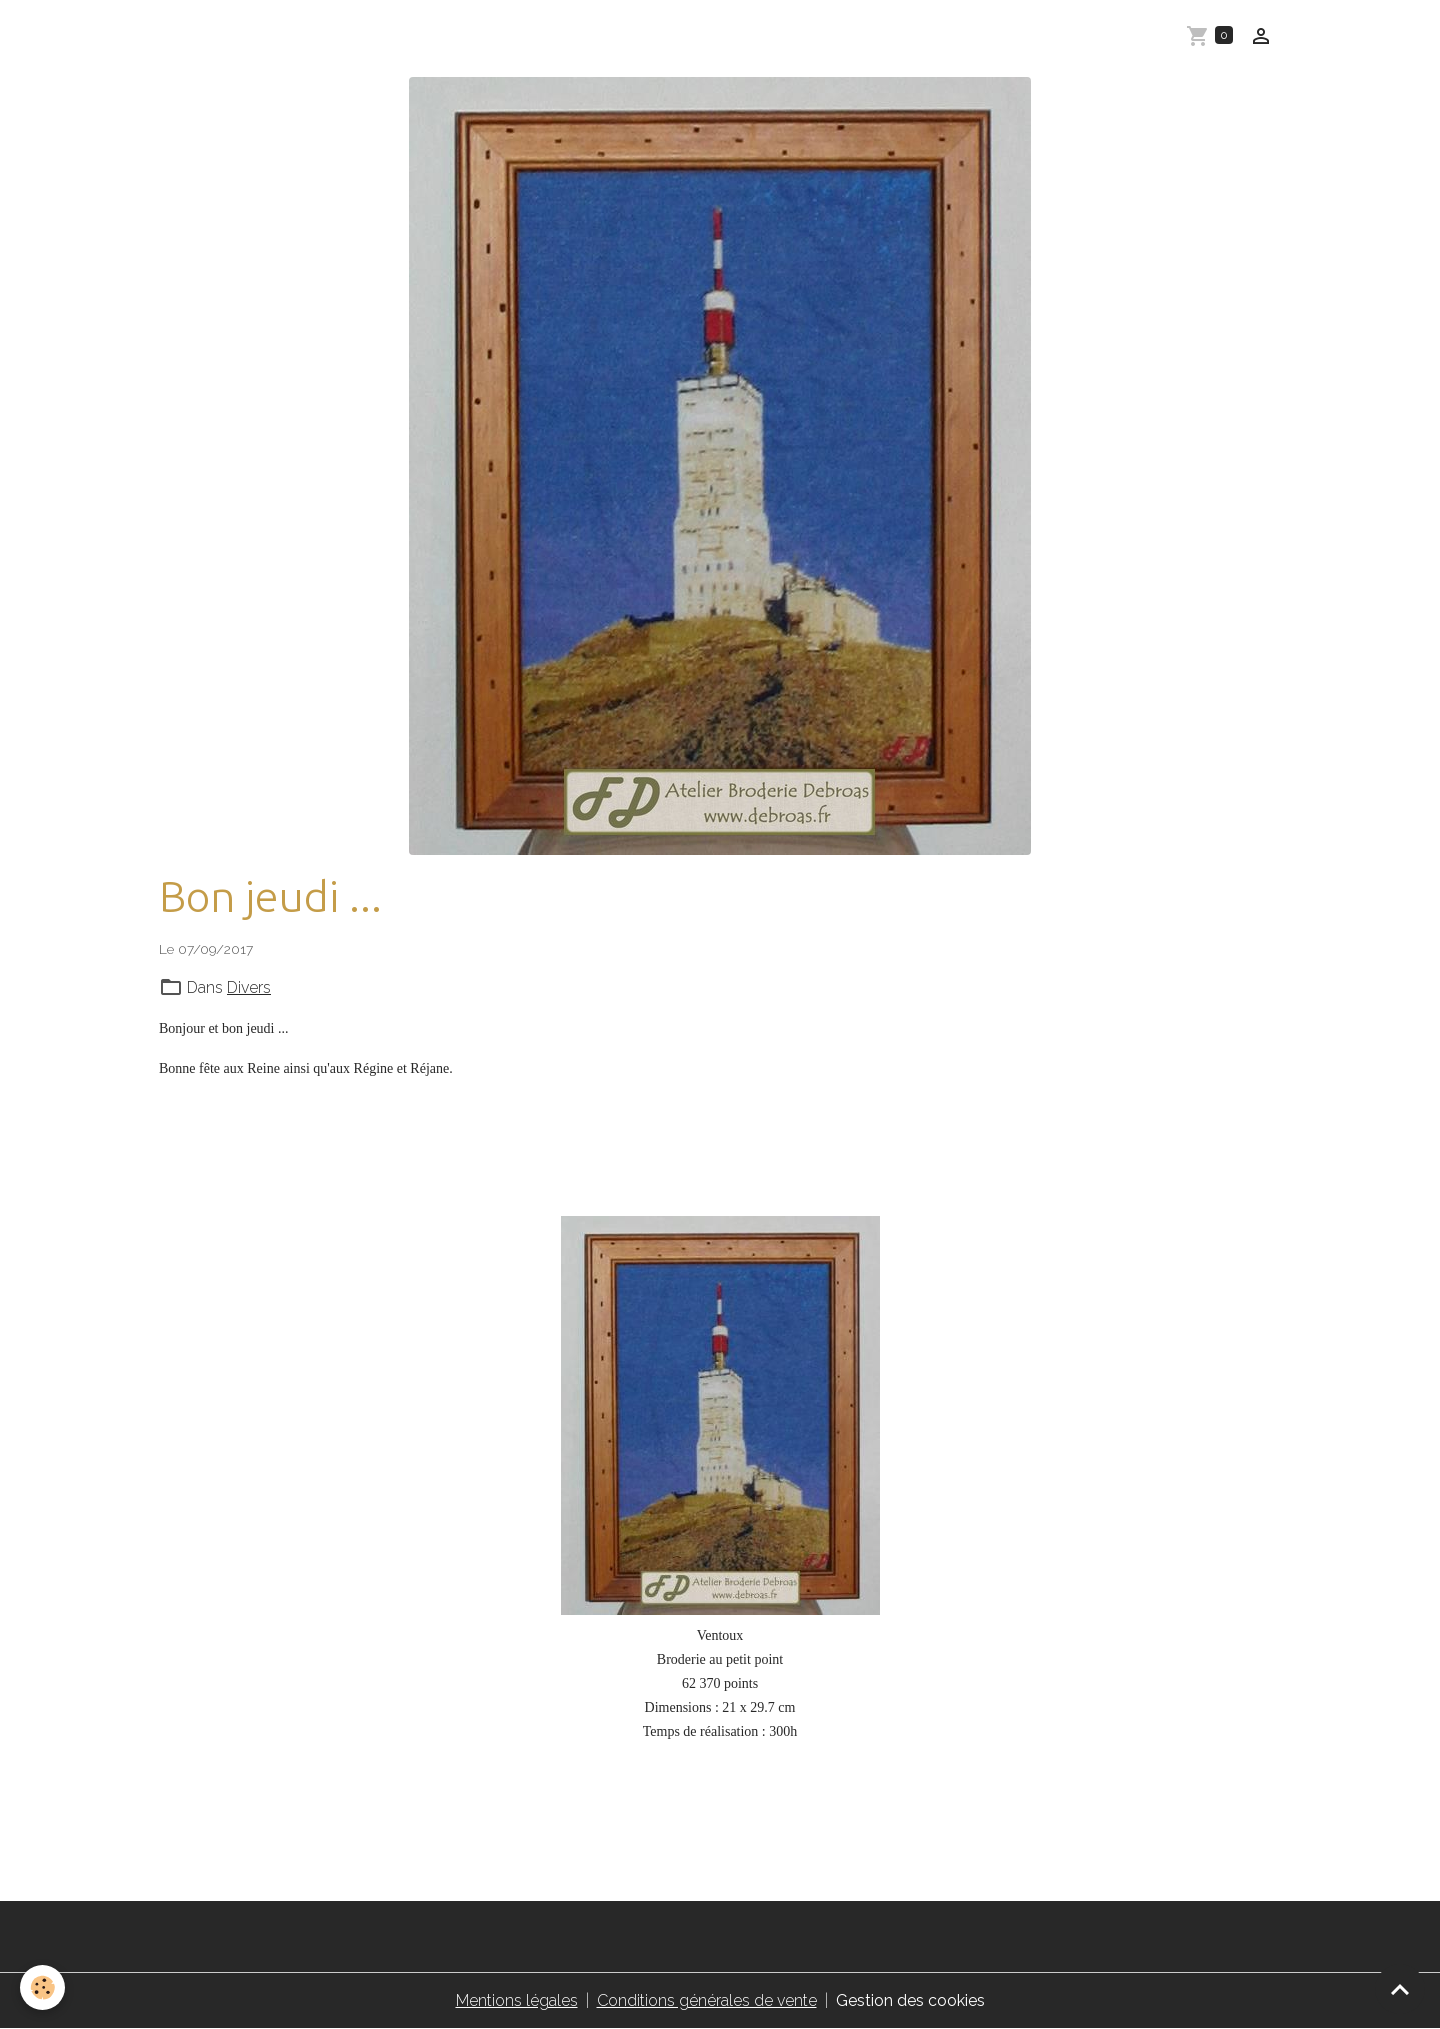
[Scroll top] (1400, 1989)
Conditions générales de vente (707, 2000)
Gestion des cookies (910, 2000)
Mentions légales (517, 2000)
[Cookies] (42, 1987)
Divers (249, 987)
